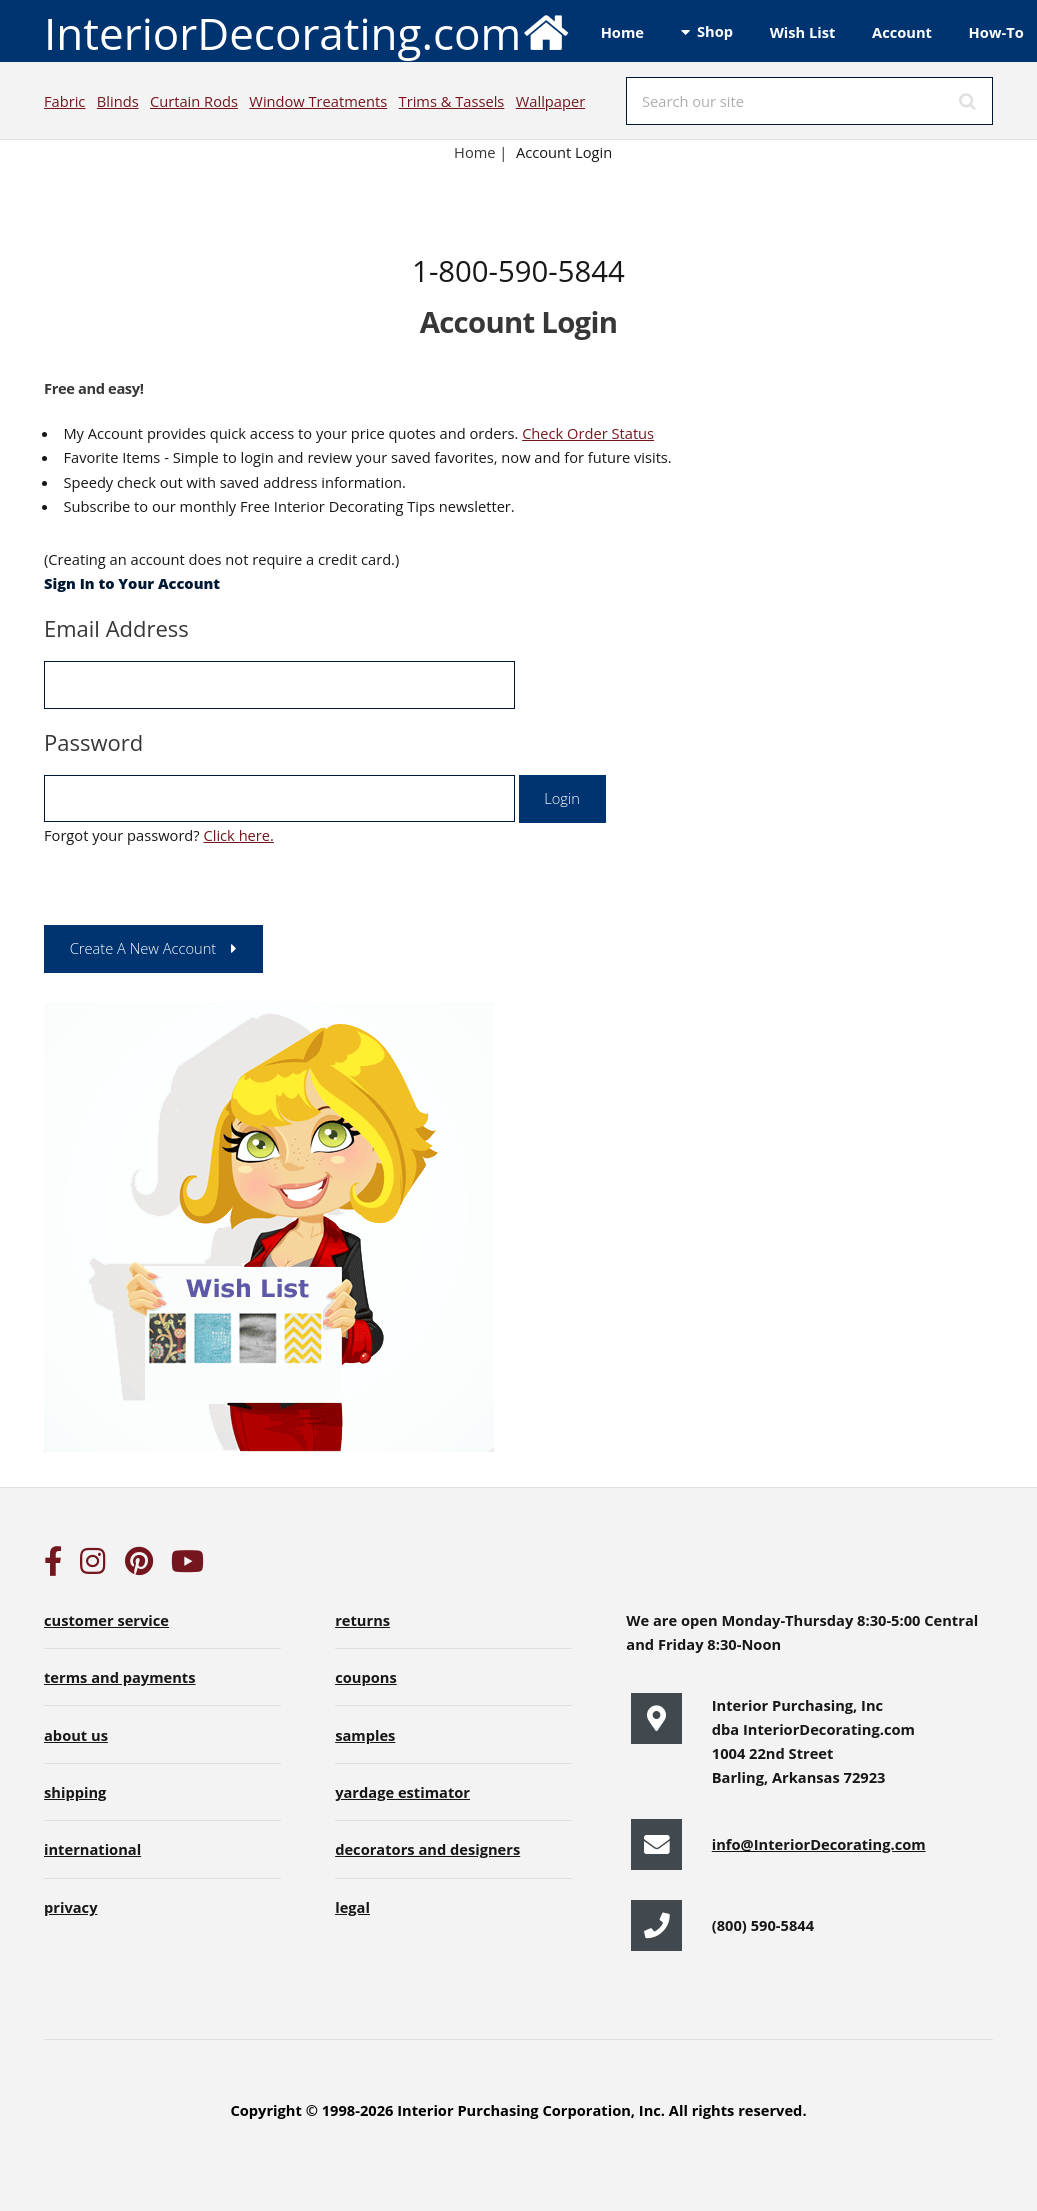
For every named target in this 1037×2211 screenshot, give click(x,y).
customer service (106, 1620)
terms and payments (120, 1677)
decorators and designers (427, 1849)
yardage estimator (402, 1792)
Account (902, 32)
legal (352, 1907)
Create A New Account (143, 948)
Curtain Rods (194, 101)
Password (93, 742)
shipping (75, 1792)
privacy (70, 1907)
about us (76, 1735)
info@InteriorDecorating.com (819, 1844)
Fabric (64, 101)
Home (622, 32)
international (92, 1849)
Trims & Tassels (452, 101)
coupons (366, 1677)
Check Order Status (588, 433)
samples (365, 1735)
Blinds (118, 101)
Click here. (238, 835)
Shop (715, 31)
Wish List (803, 32)
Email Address (116, 628)
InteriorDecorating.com (307, 31)
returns (362, 1620)
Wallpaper (550, 101)
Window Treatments (318, 101)
